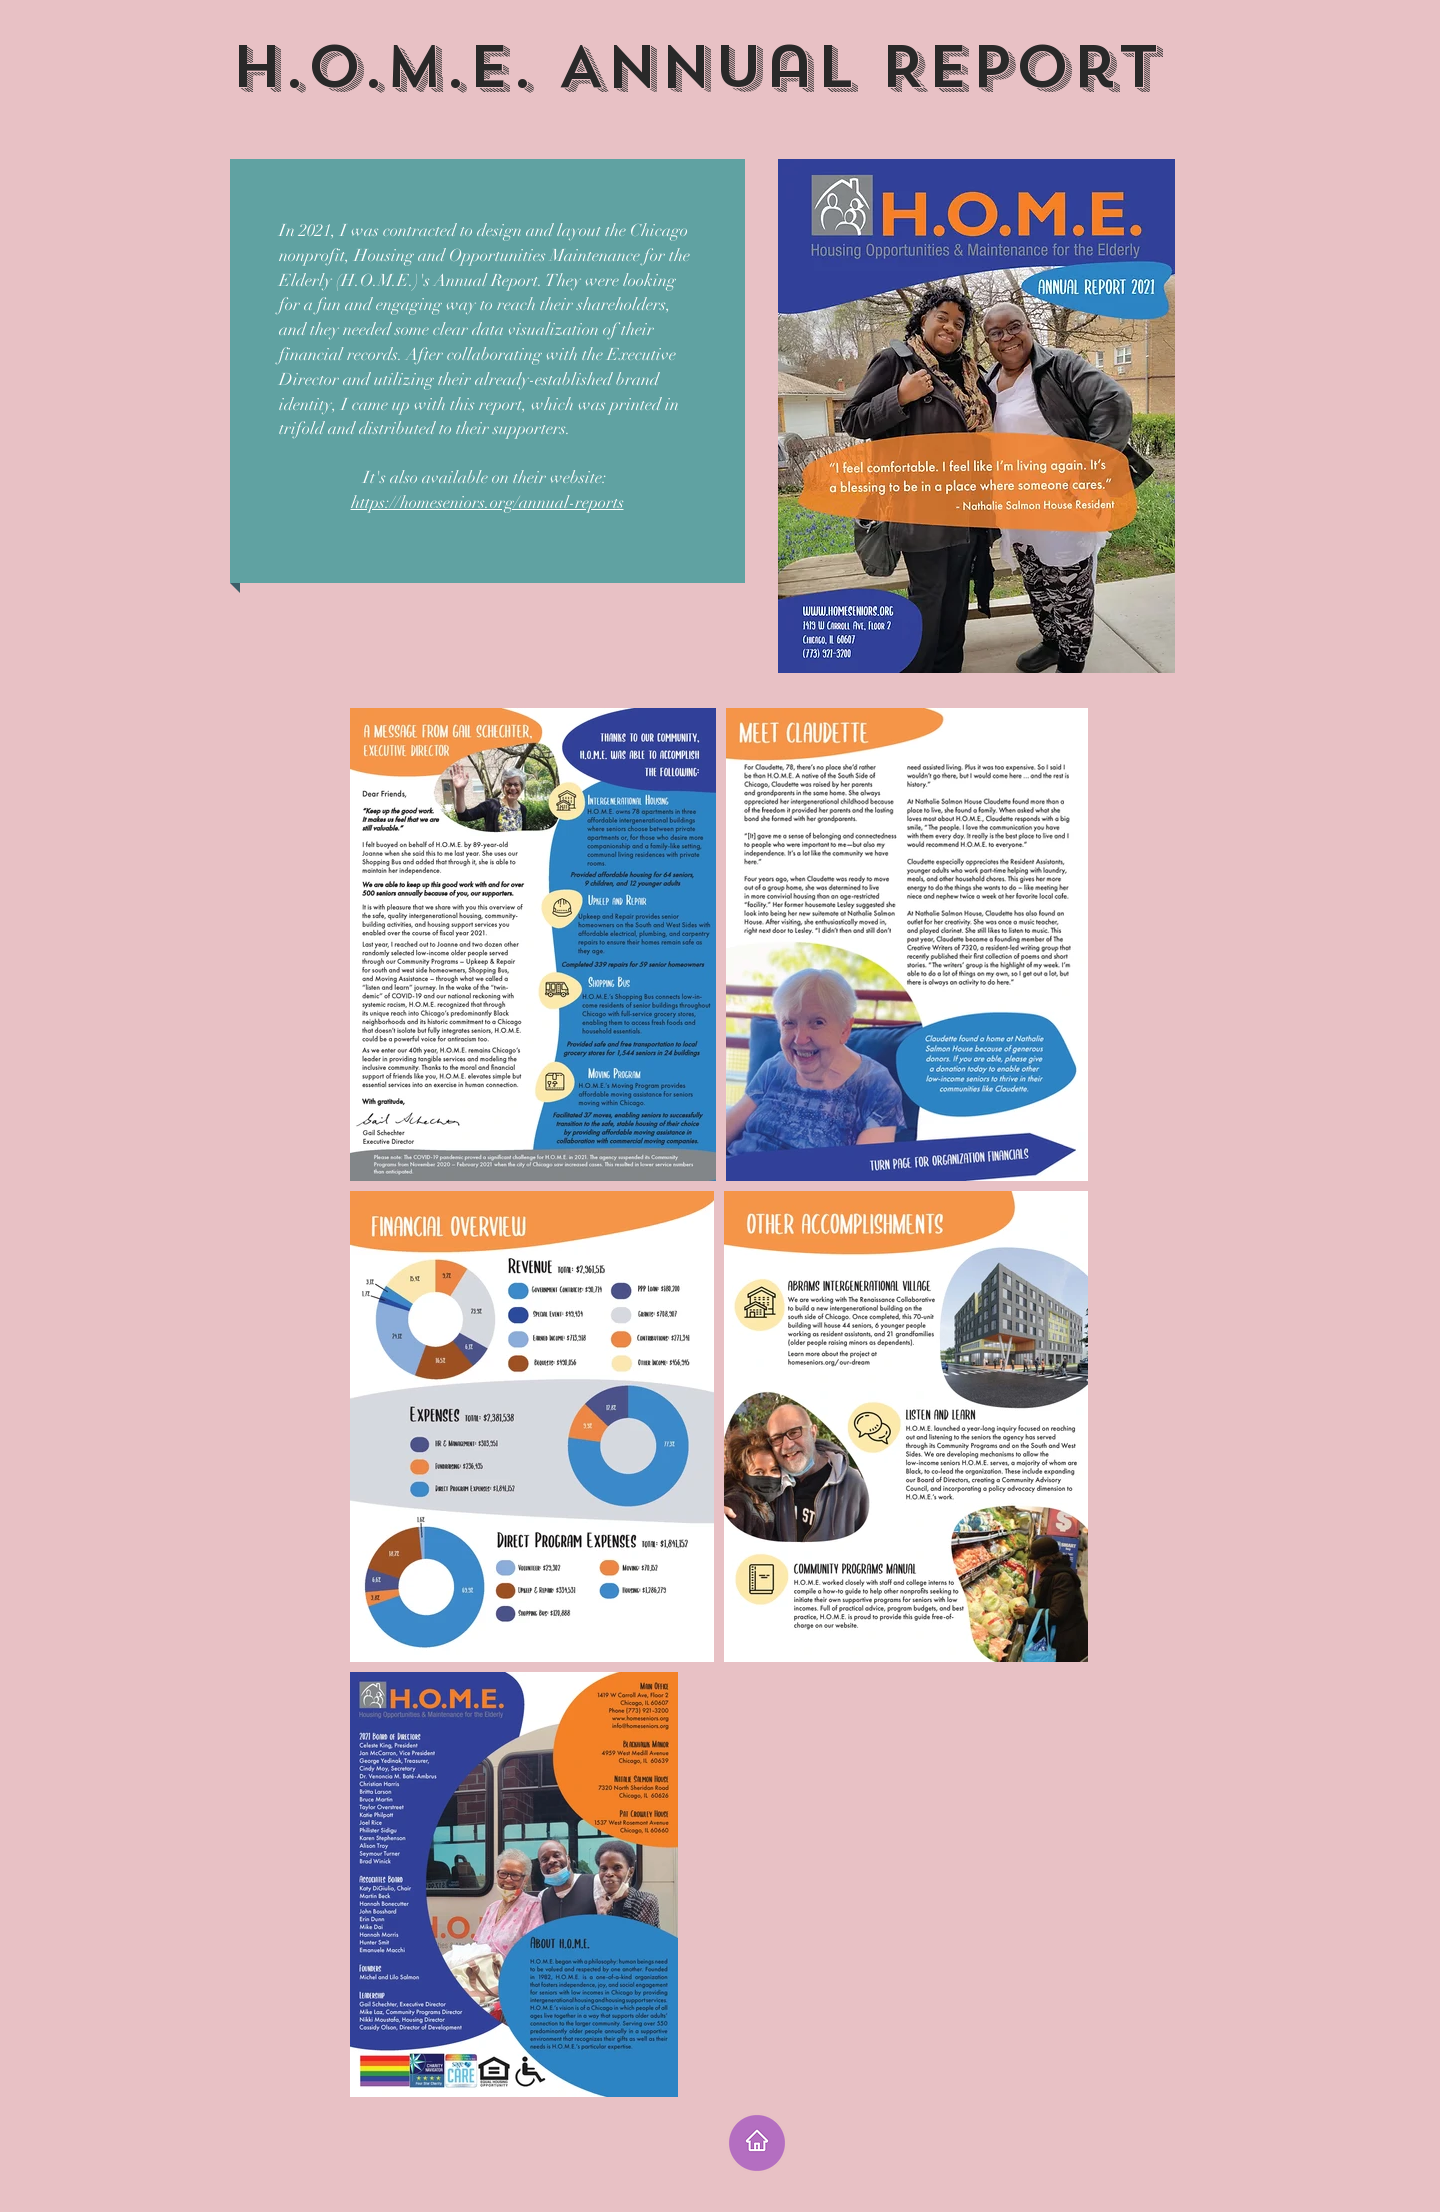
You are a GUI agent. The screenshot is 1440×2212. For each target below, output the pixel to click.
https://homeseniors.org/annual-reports (487, 502)
